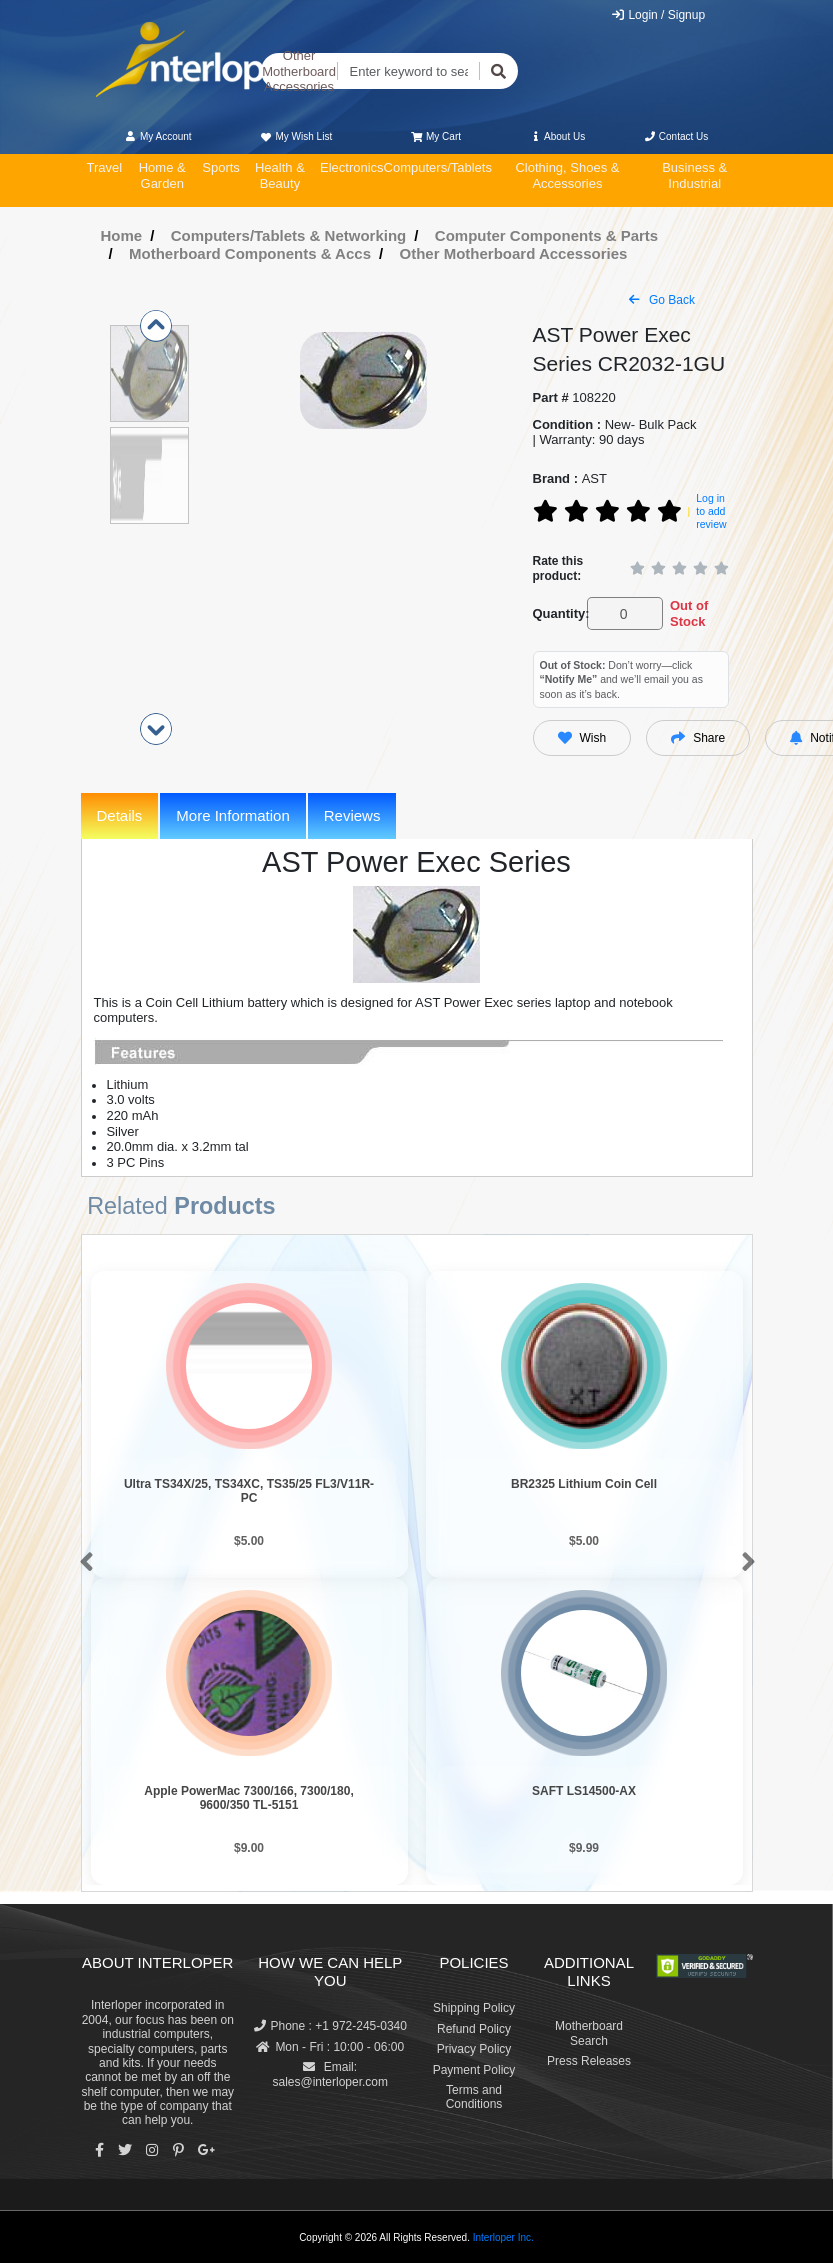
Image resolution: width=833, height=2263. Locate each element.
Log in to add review (711, 510)
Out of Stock (689, 613)
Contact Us (676, 136)
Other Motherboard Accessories (299, 71)
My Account (158, 136)
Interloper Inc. (503, 2237)
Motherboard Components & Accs (250, 253)
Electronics (352, 167)
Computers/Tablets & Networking (289, 235)
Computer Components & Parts (546, 235)
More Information (232, 815)
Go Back (662, 300)
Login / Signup (657, 15)
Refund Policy (474, 2029)
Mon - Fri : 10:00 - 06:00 (330, 2047)
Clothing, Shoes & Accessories (567, 175)
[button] (82, 1563)
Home (122, 235)
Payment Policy (474, 2070)
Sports (221, 167)
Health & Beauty (280, 175)
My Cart (436, 136)
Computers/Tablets (438, 167)
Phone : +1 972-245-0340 (330, 2026)
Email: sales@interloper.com (330, 2074)
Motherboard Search (589, 2033)
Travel (105, 167)
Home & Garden (162, 175)
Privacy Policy (474, 2049)
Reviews (352, 815)
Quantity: (556, 613)
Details (120, 815)
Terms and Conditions (474, 2097)
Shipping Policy (474, 2008)
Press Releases (589, 2061)
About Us (557, 136)
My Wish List (296, 136)
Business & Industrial (694, 175)
